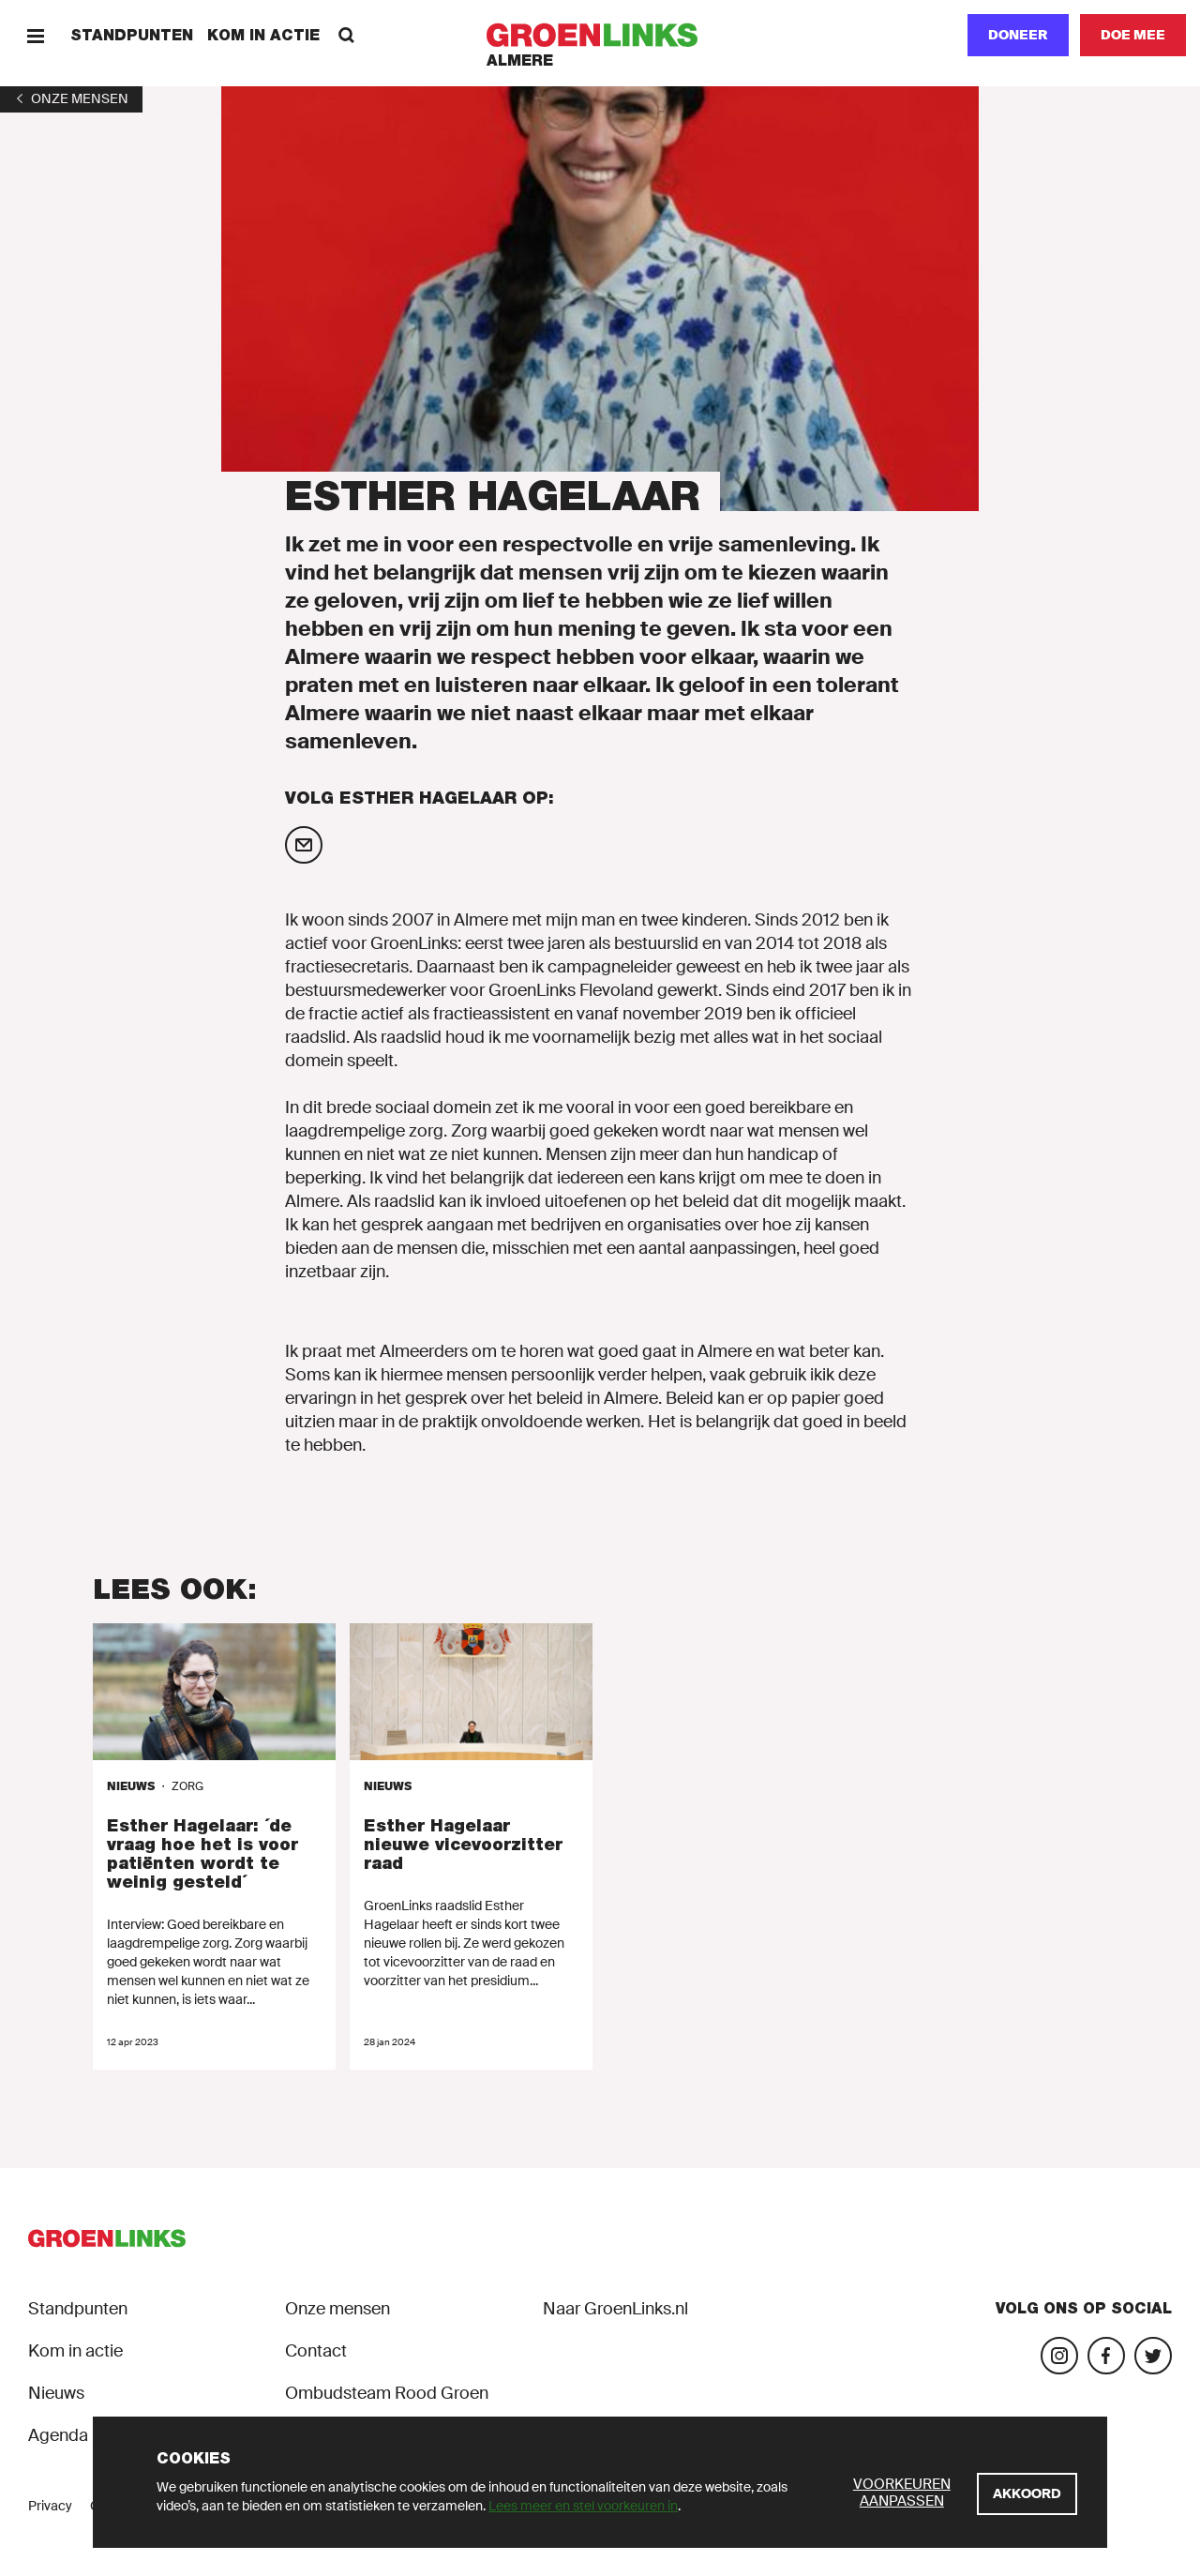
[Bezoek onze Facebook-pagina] (1106, 2355)
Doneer (1018, 34)
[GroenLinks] (600, 35)
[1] (71, 98)
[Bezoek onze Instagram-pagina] (1059, 2355)
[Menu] (35, 35)
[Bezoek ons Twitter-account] (1153, 2355)
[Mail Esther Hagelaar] (303, 845)
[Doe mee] (1133, 35)
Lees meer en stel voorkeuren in (583, 2505)
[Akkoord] (1027, 2494)
